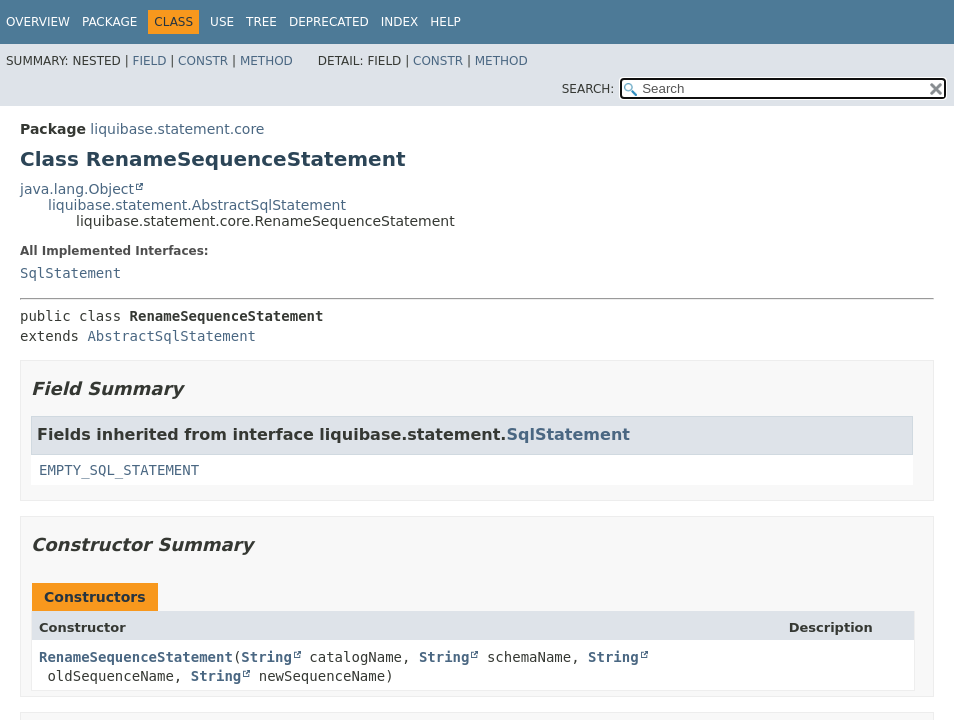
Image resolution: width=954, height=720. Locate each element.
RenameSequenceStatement (136, 657)
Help (445, 22)
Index (400, 22)
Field (149, 61)
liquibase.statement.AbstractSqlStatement (197, 205)
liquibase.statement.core (177, 129)
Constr (203, 61)
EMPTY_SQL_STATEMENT (119, 470)
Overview (38, 22)
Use (222, 22)
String (266, 657)
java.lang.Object (77, 189)
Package (109, 22)
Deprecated (329, 22)
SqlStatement (70, 273)
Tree (261, 22)
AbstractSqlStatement (171, 336)
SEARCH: (588, 89)
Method (266, 61)
